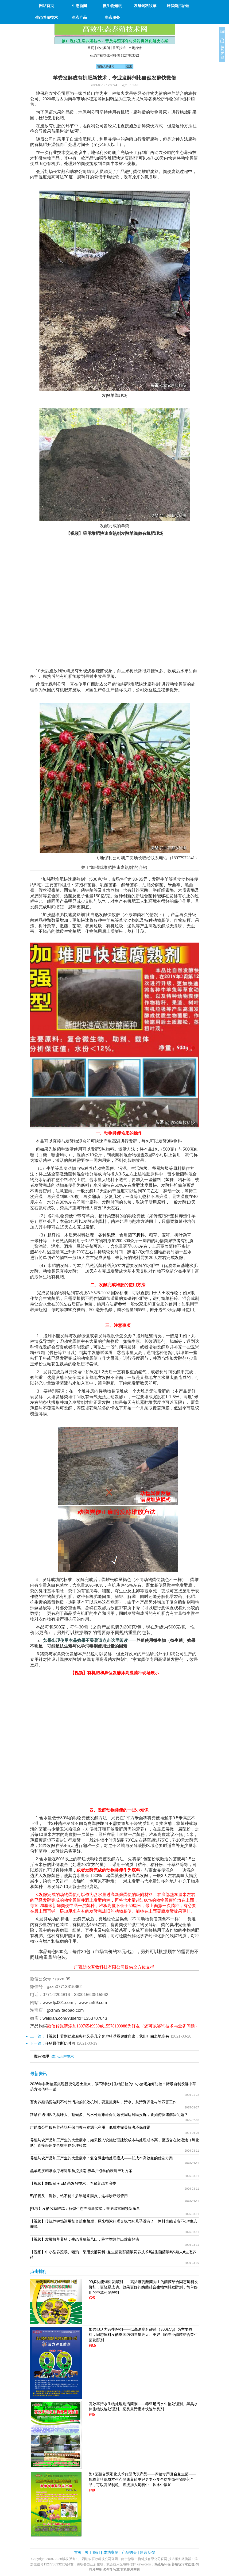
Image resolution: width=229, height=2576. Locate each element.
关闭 (222, 31)
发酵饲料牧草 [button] (145, 6)
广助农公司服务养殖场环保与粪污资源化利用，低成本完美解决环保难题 (90, 2127)
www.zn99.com (93, 2002)
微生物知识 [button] (112, 6)
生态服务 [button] (112, 17)
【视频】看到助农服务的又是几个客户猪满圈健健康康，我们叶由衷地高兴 (107, 2036)
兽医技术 (119, 48)
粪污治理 (41, 2056)
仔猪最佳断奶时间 (60, 2043)
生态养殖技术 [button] (46, 17)
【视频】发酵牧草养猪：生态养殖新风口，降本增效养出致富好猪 (84, 2239)
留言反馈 (147, 2552)
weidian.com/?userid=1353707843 (75, 2018)
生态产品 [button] (79, 17)
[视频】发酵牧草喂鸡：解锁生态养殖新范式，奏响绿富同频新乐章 (85, 2209)
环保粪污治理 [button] (178, 6)
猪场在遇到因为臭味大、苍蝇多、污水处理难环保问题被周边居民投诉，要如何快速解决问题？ (109, 2115)
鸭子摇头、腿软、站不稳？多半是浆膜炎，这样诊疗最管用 (79, 2196)
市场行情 (135, 48)
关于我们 (92, 2552)
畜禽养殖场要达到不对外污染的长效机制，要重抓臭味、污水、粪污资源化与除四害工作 (103, 2102)
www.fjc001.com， (60, 2002)
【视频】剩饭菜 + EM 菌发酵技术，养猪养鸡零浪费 (73, 2183)
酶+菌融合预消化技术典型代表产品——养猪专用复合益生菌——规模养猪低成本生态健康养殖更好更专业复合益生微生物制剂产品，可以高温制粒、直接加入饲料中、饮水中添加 (142, 2479)
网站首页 (46, 6)
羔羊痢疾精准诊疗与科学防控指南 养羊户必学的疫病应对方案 (81, 2171)
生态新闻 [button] (79, 6)
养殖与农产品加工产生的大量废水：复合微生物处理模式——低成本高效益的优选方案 (101, 2158)
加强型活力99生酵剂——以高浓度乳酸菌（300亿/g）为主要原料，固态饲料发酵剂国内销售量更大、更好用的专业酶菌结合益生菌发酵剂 (143, 2334)
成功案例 (103, 48)
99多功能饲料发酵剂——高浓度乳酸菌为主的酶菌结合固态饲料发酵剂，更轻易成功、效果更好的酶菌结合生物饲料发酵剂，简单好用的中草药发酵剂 (143, 2287)
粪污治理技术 (62, 2056)
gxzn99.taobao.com (65, 2010)
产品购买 (129, 2552)
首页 (90, 48)
